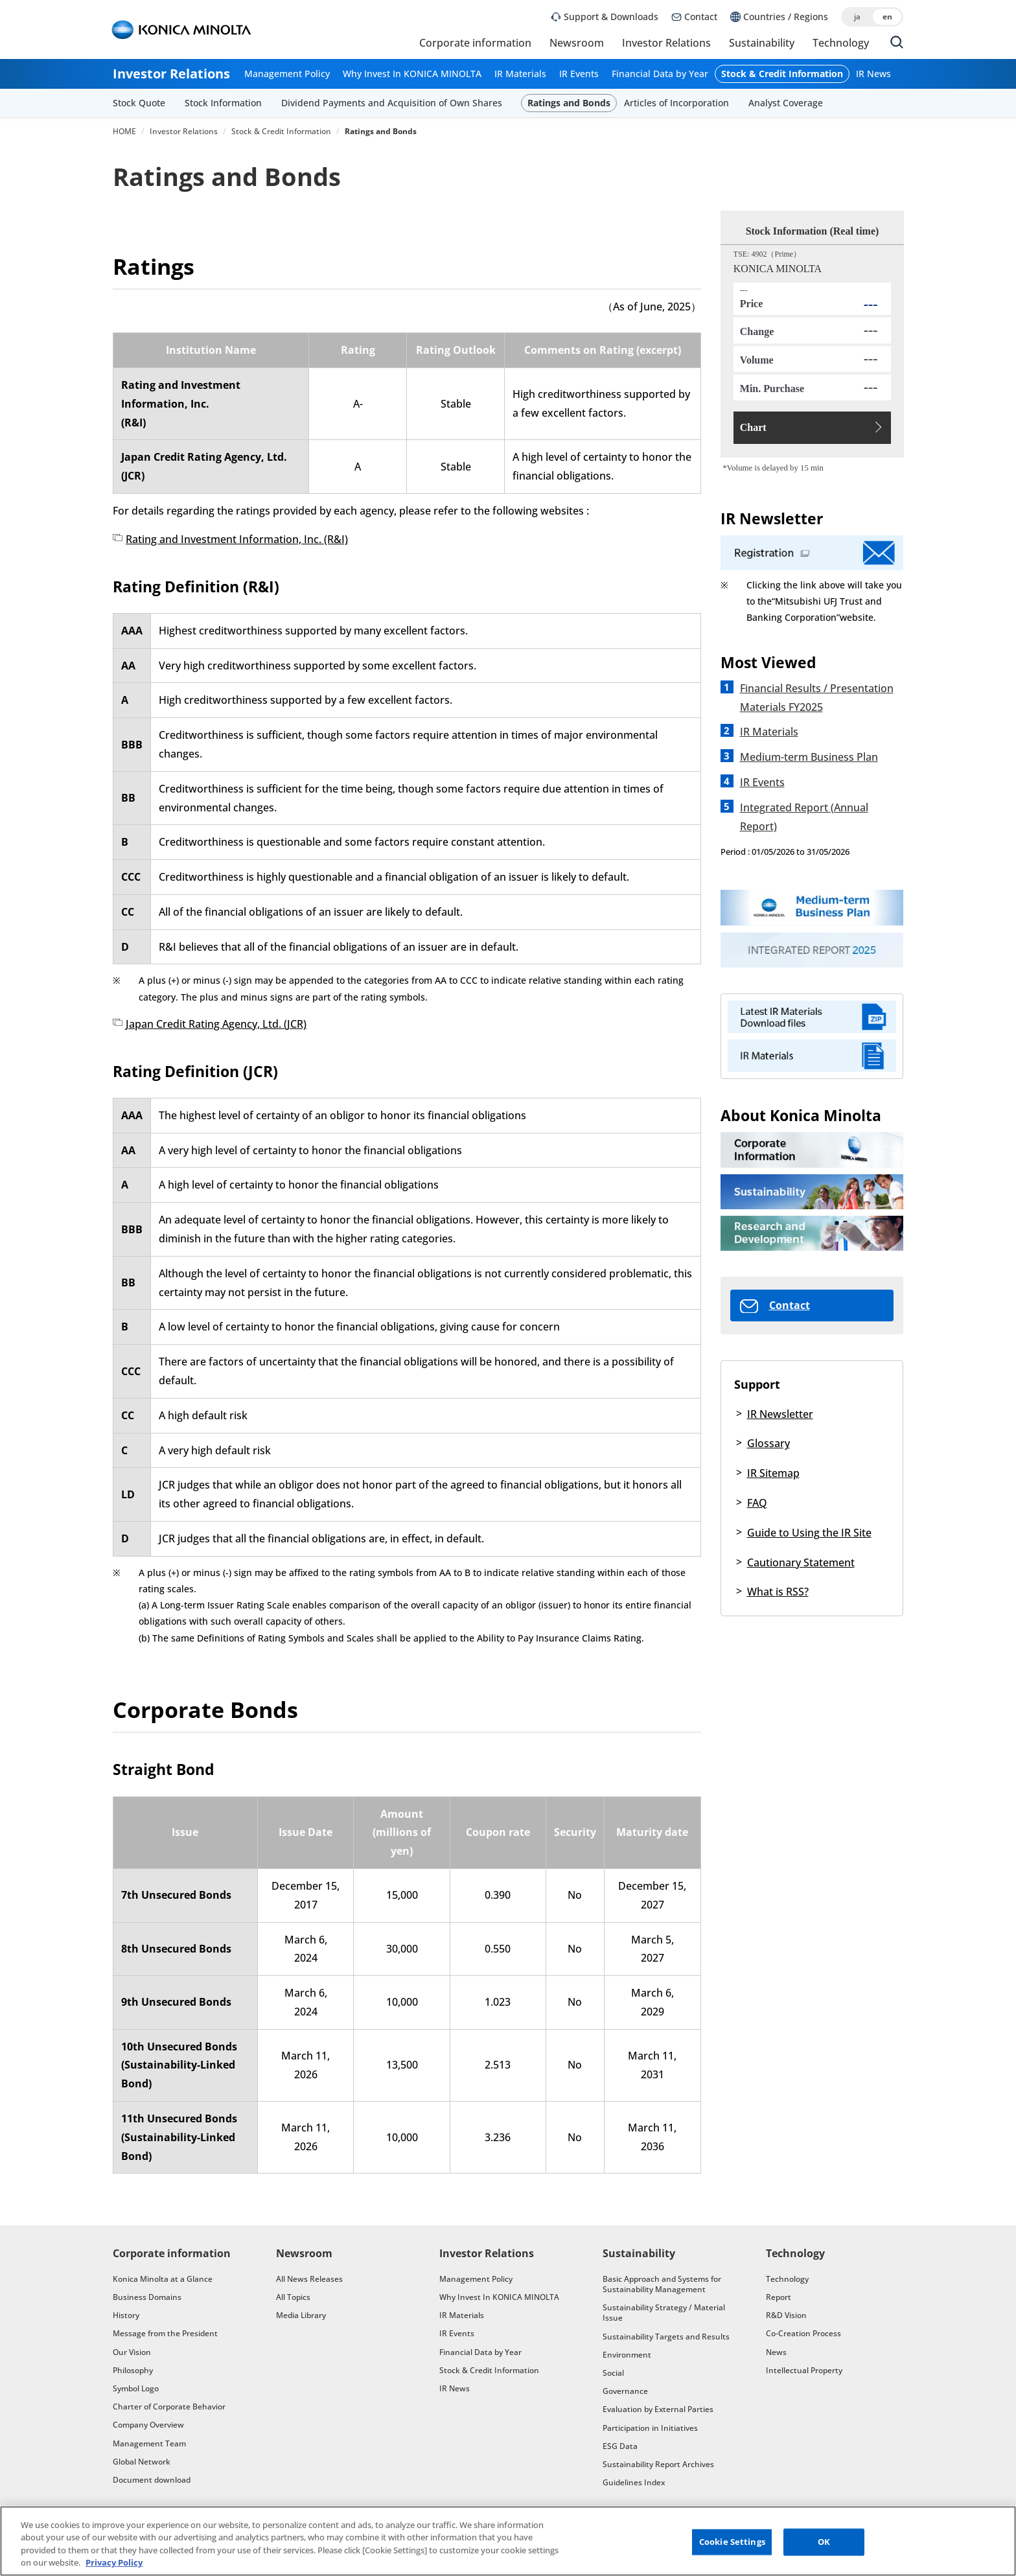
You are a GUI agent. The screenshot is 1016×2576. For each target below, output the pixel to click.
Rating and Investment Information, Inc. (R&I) (237, 539)
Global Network (141, 2461)
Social (613, 2372)
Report (778, 2297)
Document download (151, 2479)
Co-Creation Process (803, 2333)
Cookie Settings (732, 2545)
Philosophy (133, 2370)
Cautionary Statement (801, 1562)
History (126, 2315)
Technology (841, 43)
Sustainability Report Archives (658, 2464)
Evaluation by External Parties (658, 2409)
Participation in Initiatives (650, 2427)
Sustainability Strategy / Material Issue (664, 2312)
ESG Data (620, 2446)
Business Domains (147, 2297)
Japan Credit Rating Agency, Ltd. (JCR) (216, 1024)
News (776, 2352)
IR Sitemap (773, 1473)
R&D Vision (786, 2315)
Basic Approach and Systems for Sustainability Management (662, 2284)
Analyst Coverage (785, 103)
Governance (625, 2390)
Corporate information (475, 43)
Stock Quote (139, 103)
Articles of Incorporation (676, 103)
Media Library (301, 2315)
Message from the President (165, 2333)
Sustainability (761, 43)
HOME (124, 131)
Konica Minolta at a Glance (163, 2278)
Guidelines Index (634, 2482)
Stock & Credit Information (782, 74)
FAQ (757, 1503)
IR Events (579, 74)
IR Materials (520, 74)
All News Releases (309, 2278)
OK (824, 2545)
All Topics (293, 2297)
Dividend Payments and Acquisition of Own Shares (391, 103)
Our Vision (132, 2352)
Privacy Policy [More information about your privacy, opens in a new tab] (114, 2567)
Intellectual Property (804, 2370)
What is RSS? (778, 1591)
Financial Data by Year (660, 74)
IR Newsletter (780, 1414)
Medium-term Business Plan (809, 757)
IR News (873, 74)
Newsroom (576, 43)
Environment (627, 2354)
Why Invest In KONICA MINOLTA (412, 74)
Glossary (768, 1443)
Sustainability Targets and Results (666, 2336)
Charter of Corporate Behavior (169, 2406)
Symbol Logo (136, 2388)
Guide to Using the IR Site (809, 1533)
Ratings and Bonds (568, 103)
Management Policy (287, 74)
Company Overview (148, 2424)
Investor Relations (666, 43)
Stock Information (223, 103)
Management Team (149, 2443)
